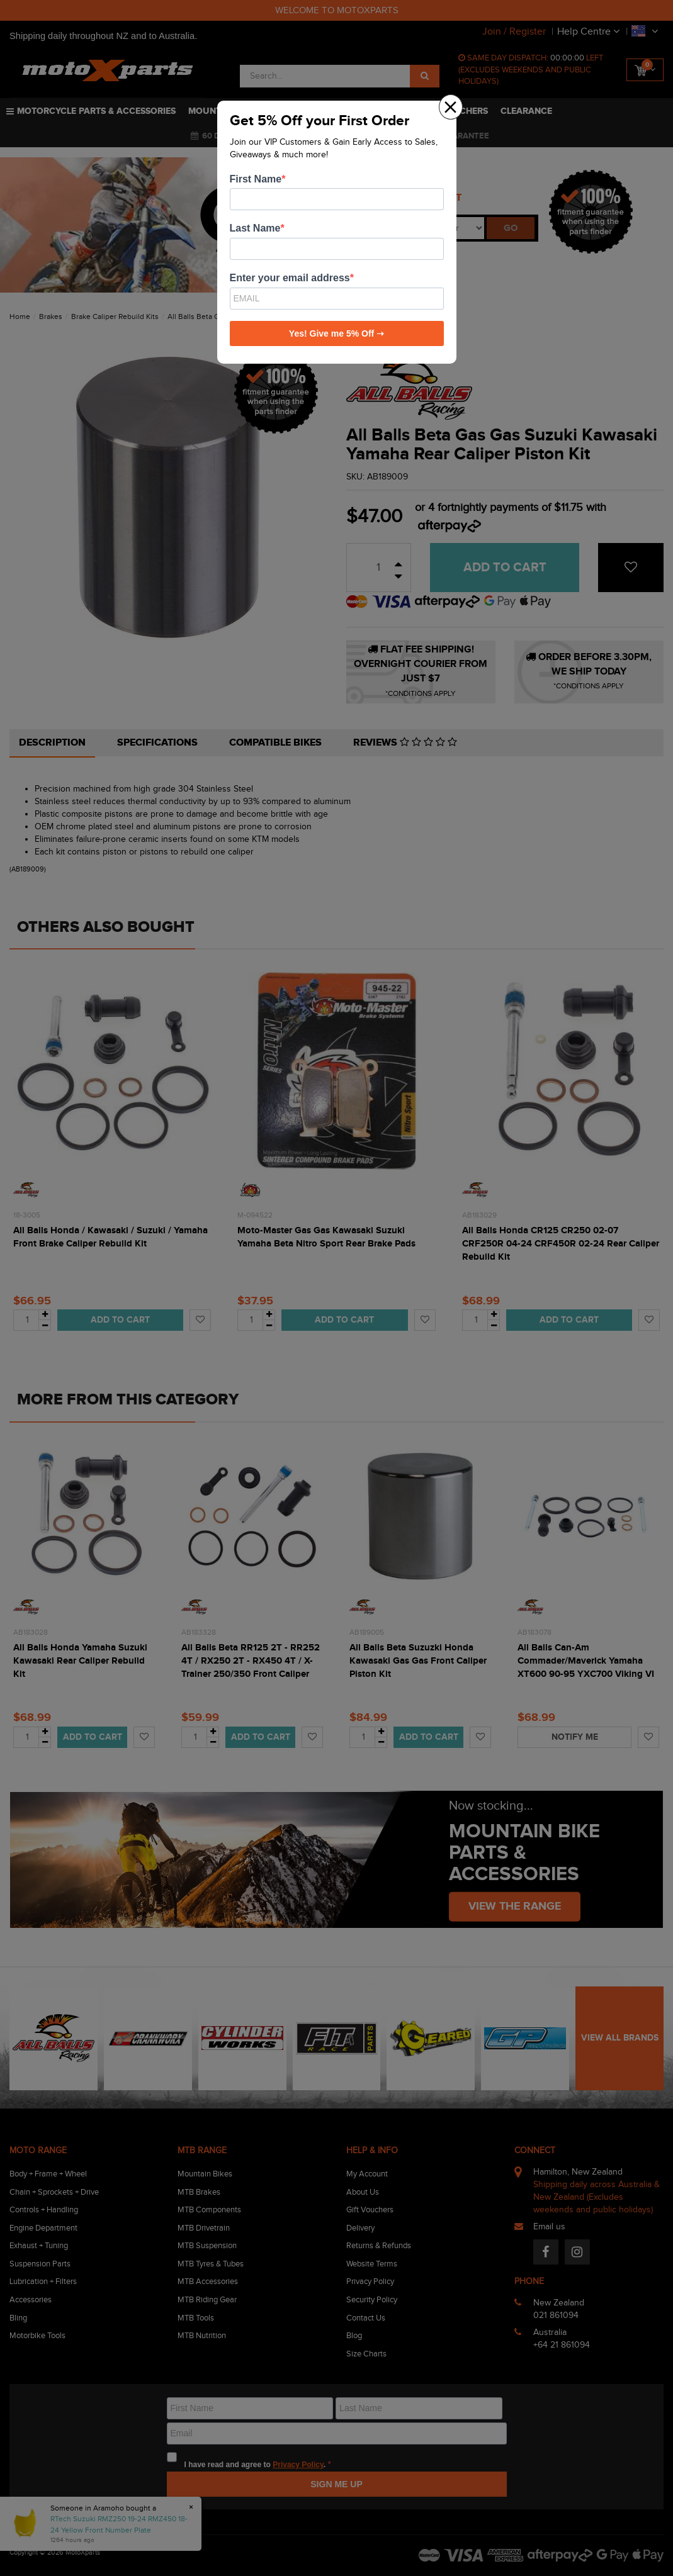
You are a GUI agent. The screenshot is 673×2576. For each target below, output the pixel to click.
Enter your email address (290, 277)
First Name (256, 179)
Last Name (255, 228)
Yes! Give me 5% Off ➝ (336, 333)
